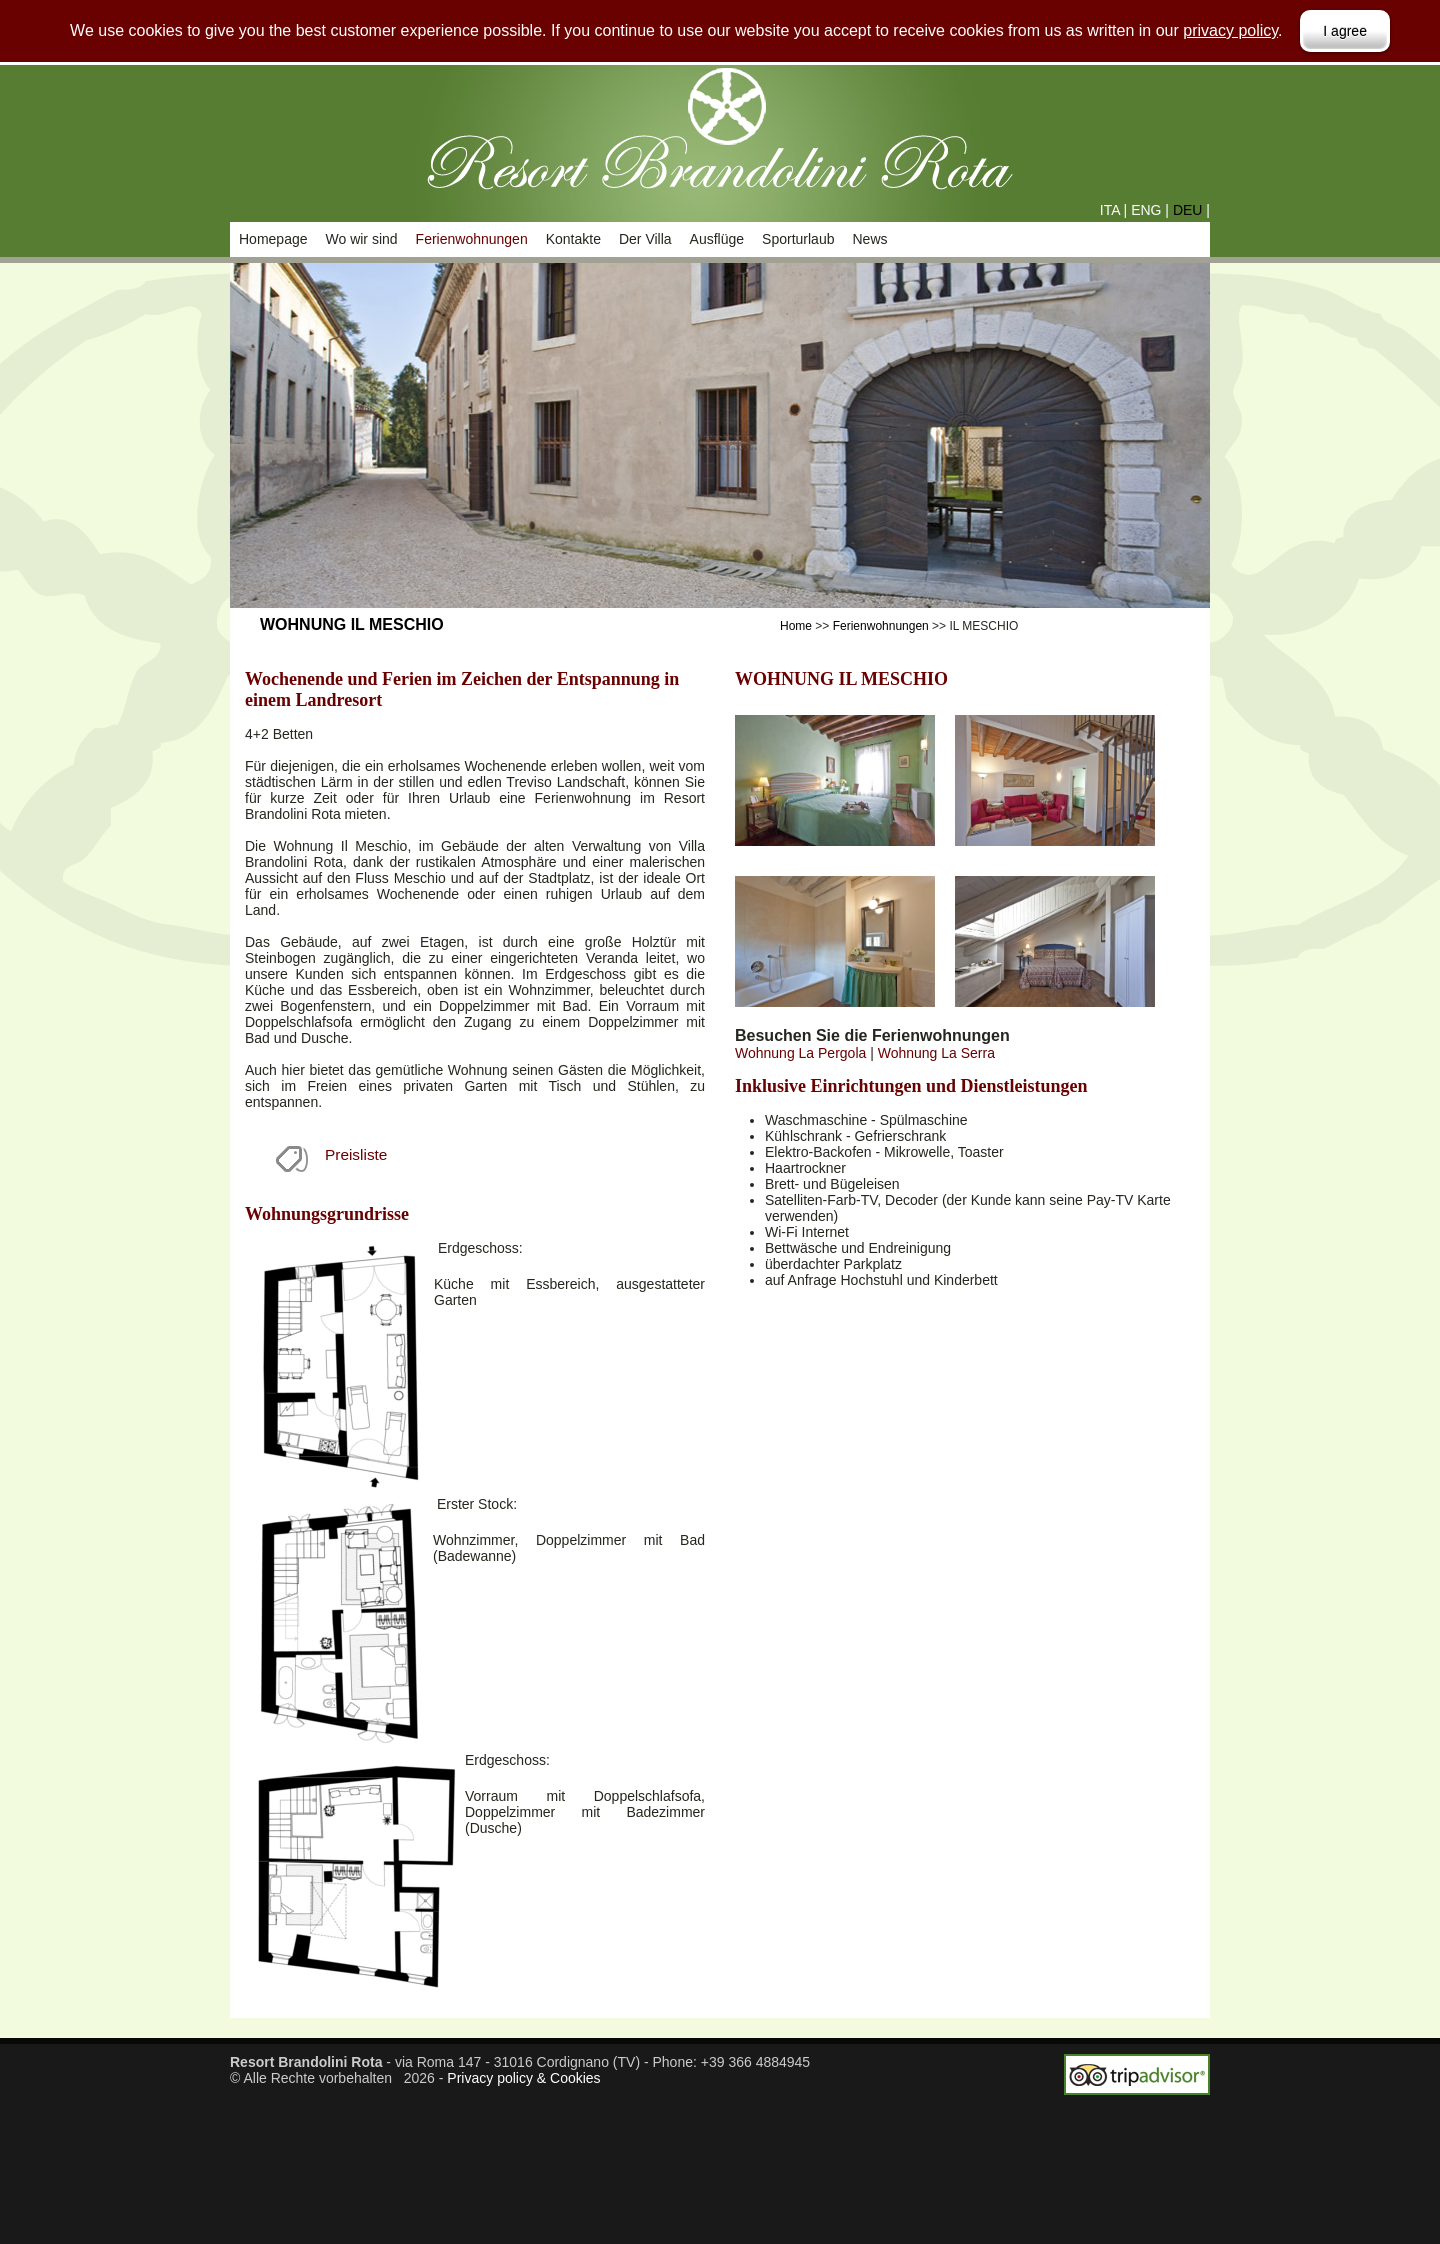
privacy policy (1230, 30)
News (869, 239)
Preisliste (356, 1154)
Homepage (273, 239)
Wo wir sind (362, 239)
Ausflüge (717, 239)
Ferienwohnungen (472, 239)
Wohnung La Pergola (800, 1053)
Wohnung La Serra (936, 1053)
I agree (1345, 31)
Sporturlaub (798, 239)
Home (796, 626)
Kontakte (573, 239)
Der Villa (645, 239)
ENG (1146, 210)
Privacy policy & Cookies (523, 2078)
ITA (1110, 210)
